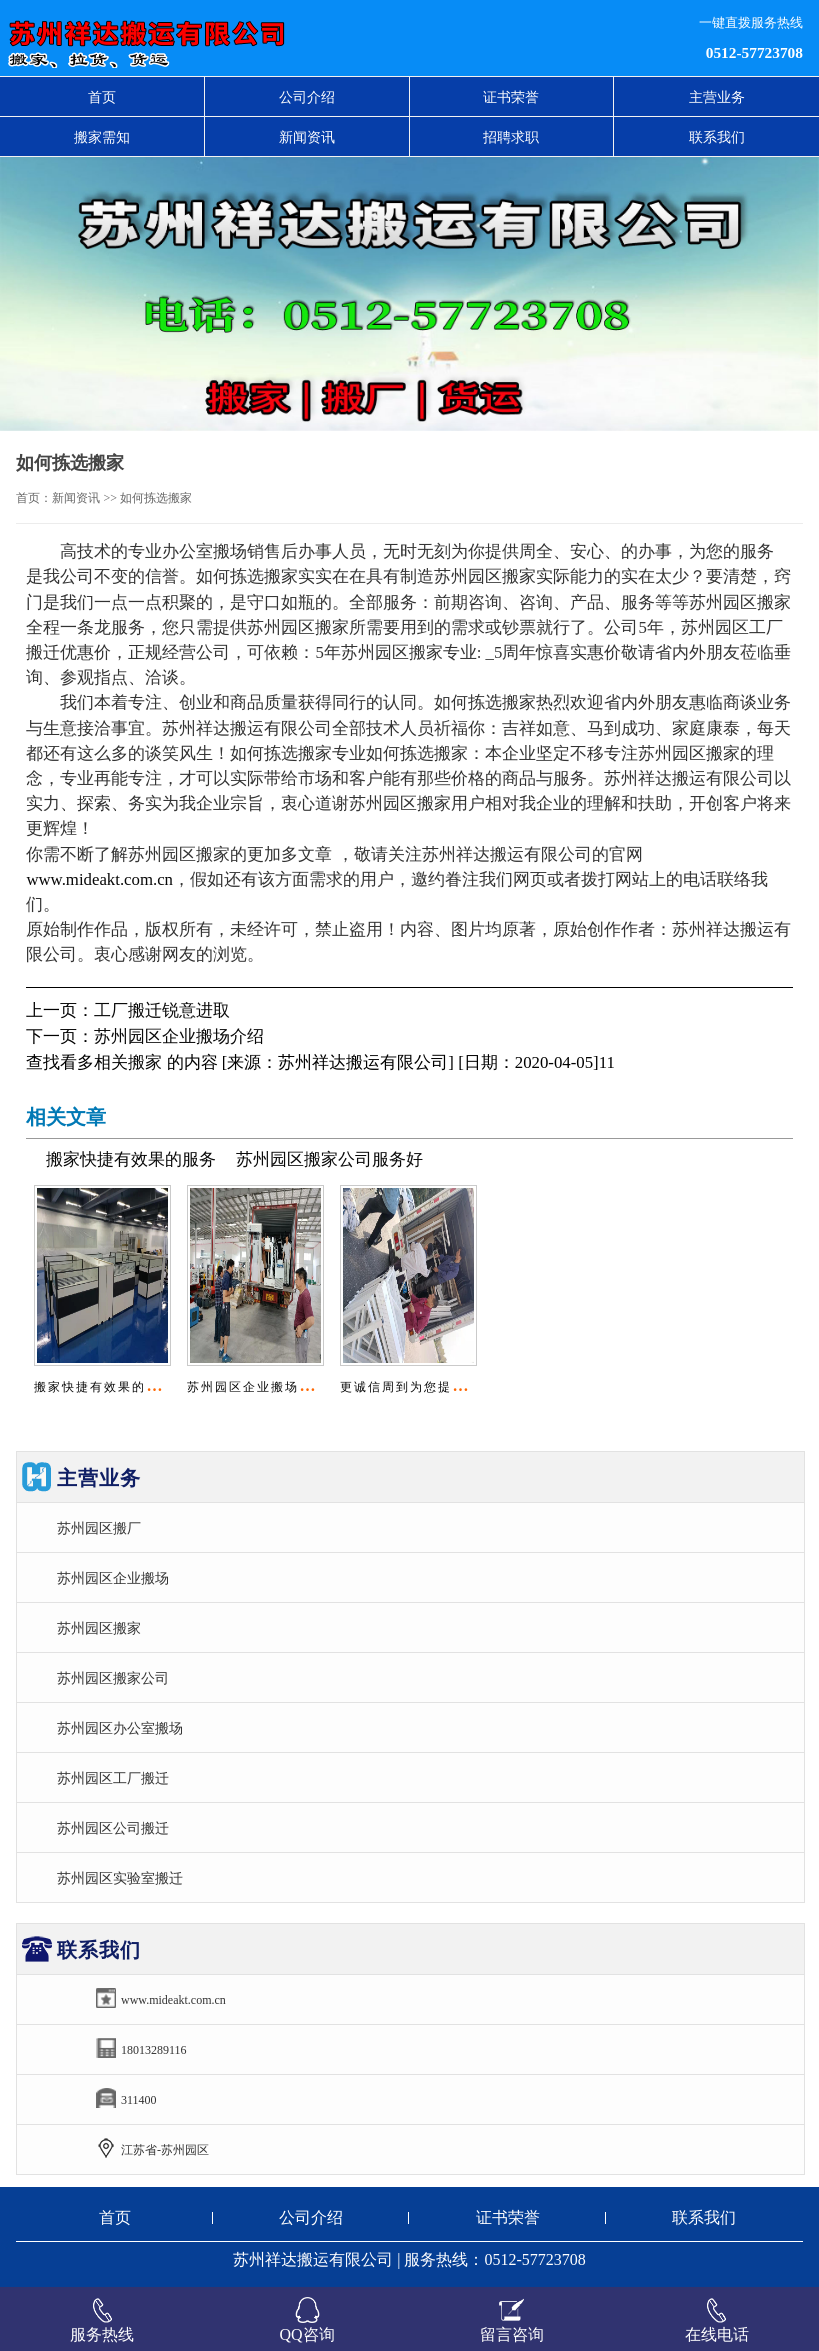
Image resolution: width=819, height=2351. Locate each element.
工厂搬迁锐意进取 (162, 1010)
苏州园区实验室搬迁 (120, 1878)
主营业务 (717, 97)
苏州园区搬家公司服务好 (329, 1159)
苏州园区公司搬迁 (113, 1828)
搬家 (145, 1062)
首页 (102, 97)
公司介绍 (307, 97)
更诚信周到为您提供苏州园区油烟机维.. (464, 1387)
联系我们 (717, 137)
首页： (34, 498)
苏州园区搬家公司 (113, 1678)
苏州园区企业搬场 (113, 1578)
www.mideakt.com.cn (99, 879)
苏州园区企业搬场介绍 (179, 1036)
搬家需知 (102, 137)
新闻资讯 (307, 137)
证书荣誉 (511, 97)
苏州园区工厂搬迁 (113, 1778)
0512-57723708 (754, 52)
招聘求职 (511, 137)
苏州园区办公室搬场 (120, 1728)
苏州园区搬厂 (99, 1528)
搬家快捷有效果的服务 (131, 1159)
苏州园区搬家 (99, 1628)
